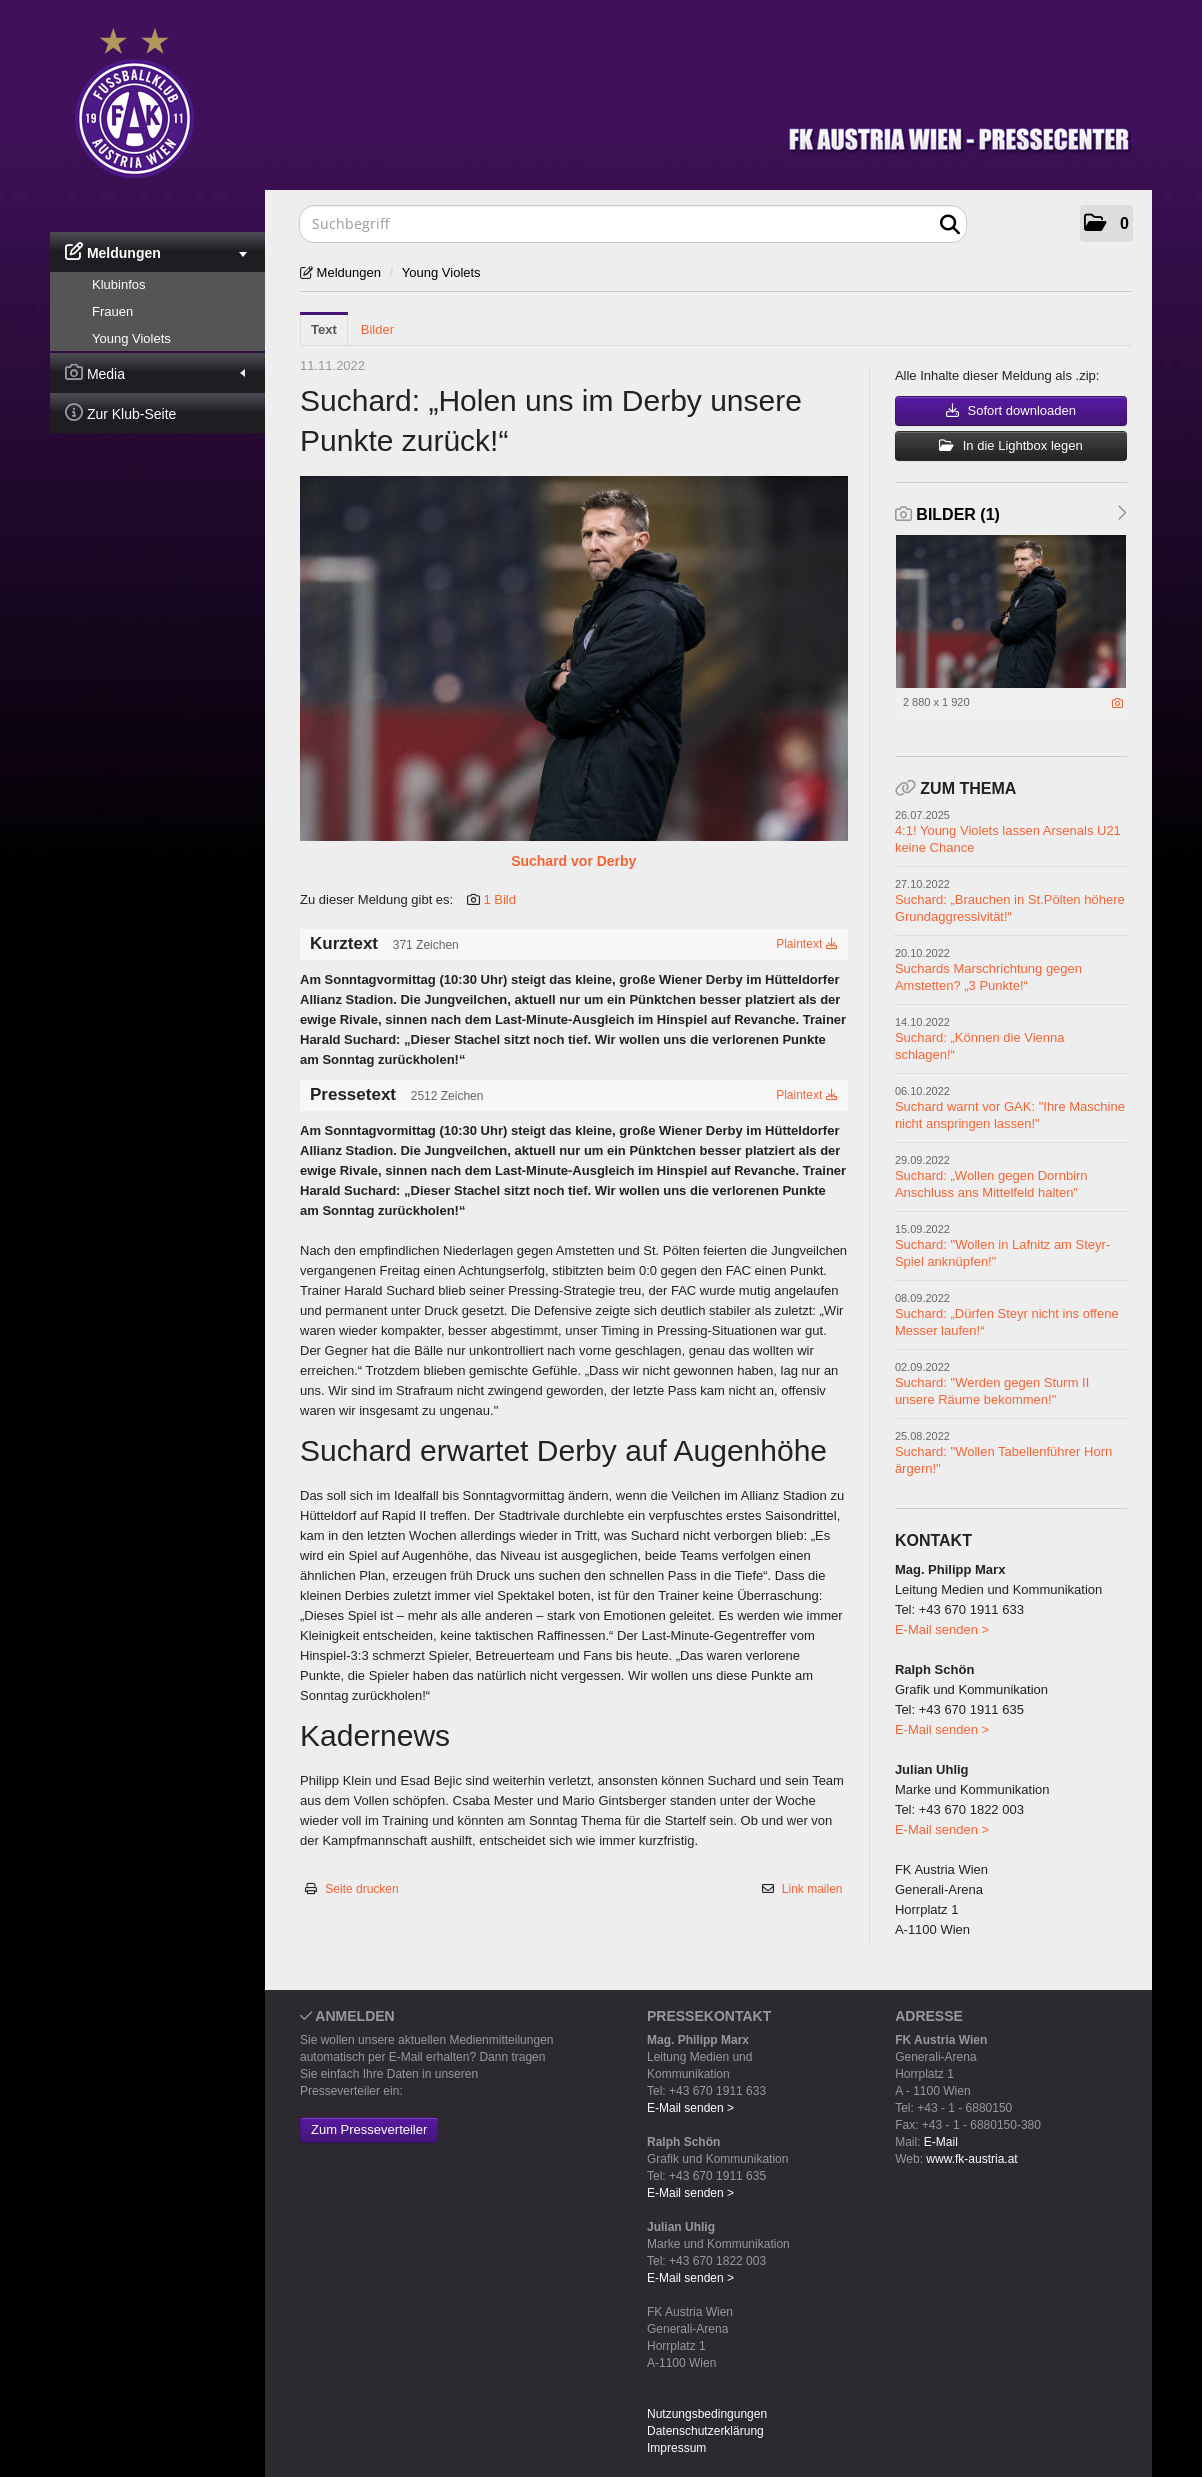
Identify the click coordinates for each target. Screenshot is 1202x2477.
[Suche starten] (949, 225)
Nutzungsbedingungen (707, 2414)
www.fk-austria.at (971, 2159)
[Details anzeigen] (1117, 703)
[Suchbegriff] (633, 224)
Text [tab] (324, 329)
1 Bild (499, 899)
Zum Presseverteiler (369, 2129)
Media (155, 372)
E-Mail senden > (942, 1629)
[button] (1106, 223)
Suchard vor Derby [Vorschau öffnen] (573, 861)
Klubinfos (118, 284)
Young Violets (131, 338)
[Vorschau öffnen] (574, 658)
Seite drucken (361, 1889)
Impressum (676, 2448)
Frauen (112, 311)
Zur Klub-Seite (120, 412)
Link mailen (812, 1889)
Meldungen (156, 251)
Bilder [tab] (377, 329)
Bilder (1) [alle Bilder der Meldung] (947, 514)
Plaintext (806, 944)
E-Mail (941, 2142)
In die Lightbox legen (1011, 445)
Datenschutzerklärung (705, 2431)
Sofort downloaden (1011, 410)
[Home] (616, 98)
